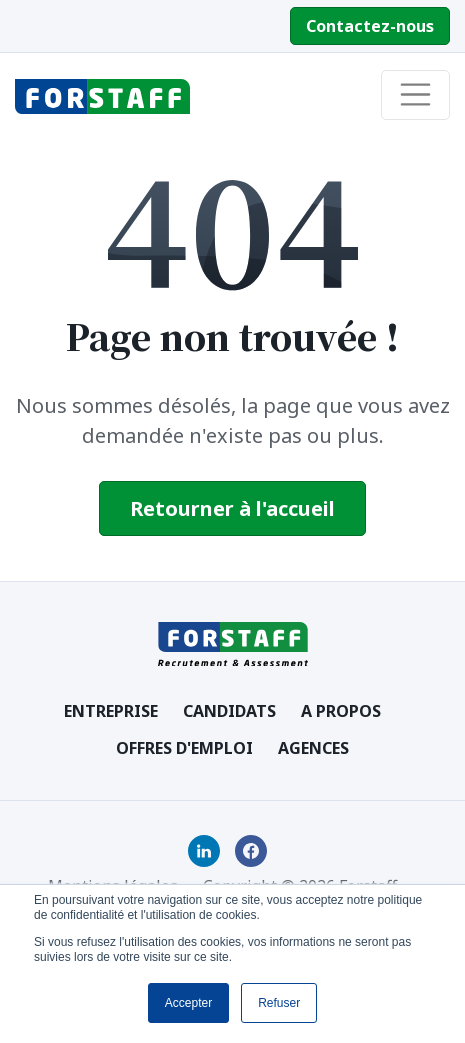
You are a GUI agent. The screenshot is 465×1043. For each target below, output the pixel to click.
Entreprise (111, 711)
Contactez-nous (370, 26)
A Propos (341, 711)
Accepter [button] (188, 1003)
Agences (313, 748)
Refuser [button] (279, 1003)
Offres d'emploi (184, 748)
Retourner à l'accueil (232, 508)
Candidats (229, 711)
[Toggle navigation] (416, 95)
